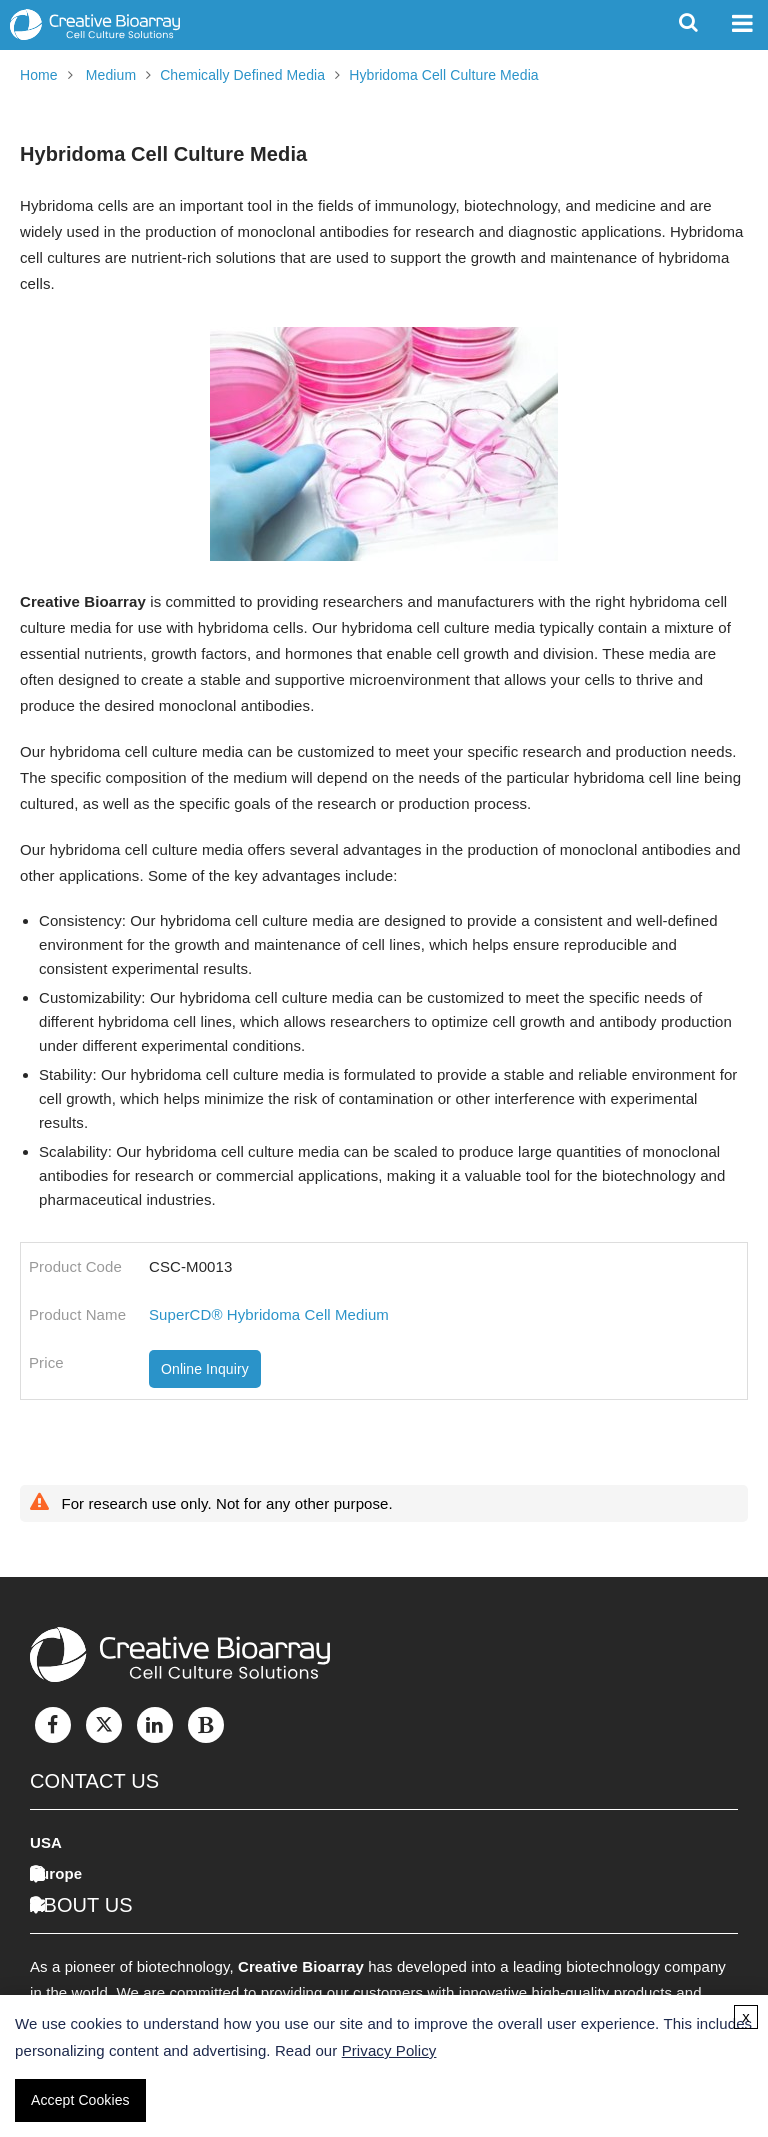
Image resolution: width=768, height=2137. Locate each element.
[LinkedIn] (155, 1725)
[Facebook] (53, 1725)
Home (39, 75)
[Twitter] (104, 1725)
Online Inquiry (205, 1369)
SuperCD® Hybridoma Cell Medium (269, 1314)
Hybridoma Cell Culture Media (444, 75)
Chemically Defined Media (242, 75)
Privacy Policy (389, 2050)
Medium (111, 75)
